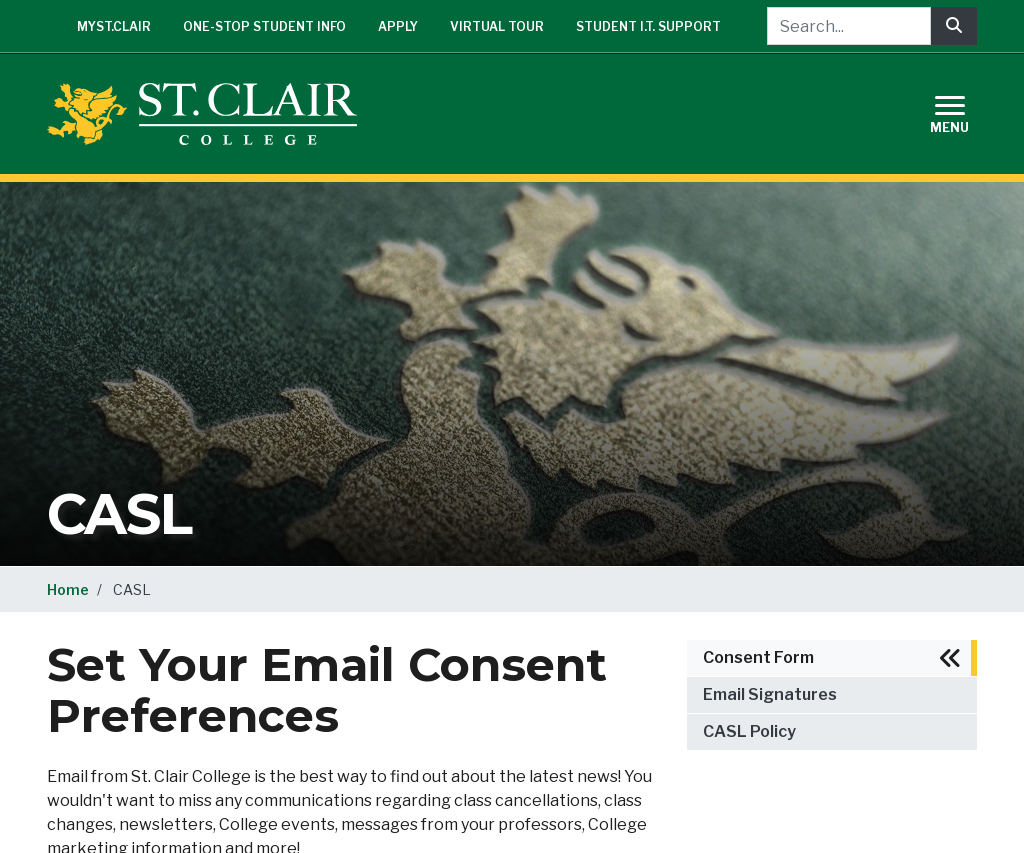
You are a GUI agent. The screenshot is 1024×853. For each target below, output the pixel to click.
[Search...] (849, 26)
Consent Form (758, 657)
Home (68, 589)
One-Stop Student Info (264, 26)
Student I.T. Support (648, 26)
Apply (398, 26)
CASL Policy (749, 731)
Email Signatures (770, 694)
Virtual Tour (497, 26)
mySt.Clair (114, 26)
